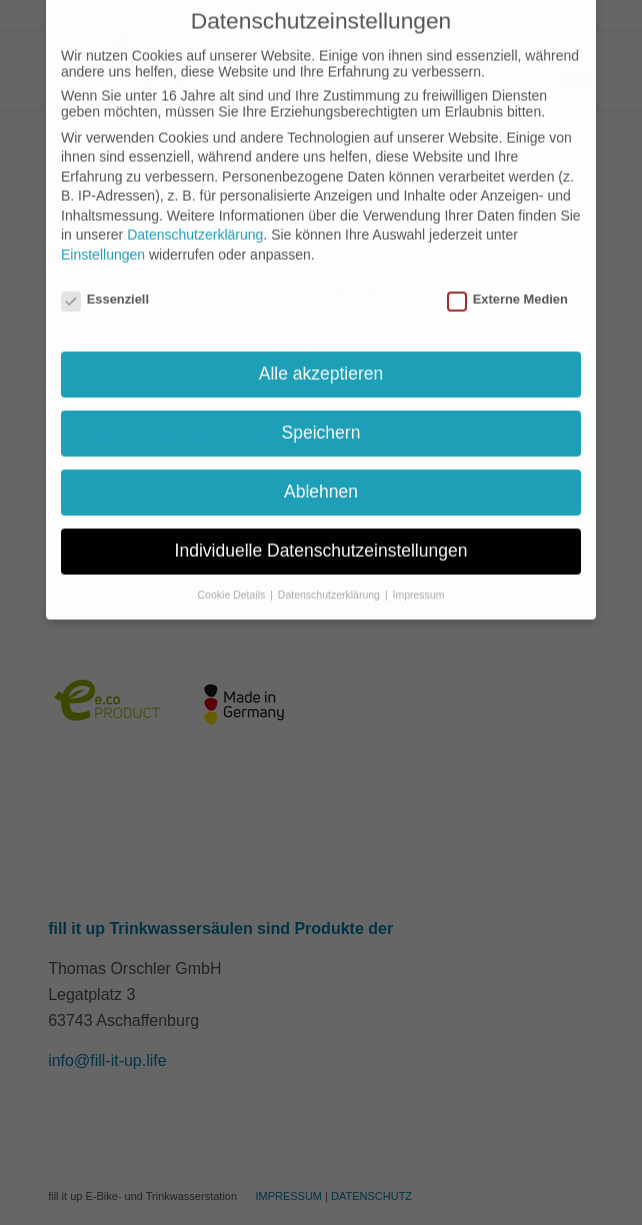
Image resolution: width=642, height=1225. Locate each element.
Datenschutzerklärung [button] (330, 564)
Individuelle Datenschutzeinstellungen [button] (321, 520)
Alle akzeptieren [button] (321, 343)
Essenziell (105, 268)
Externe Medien (507, 268)
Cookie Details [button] (233, 564)
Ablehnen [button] (321, 461)
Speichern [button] (321, 402)
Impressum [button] (419, 564)
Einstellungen (103, 224)
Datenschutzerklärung (195, 204)
